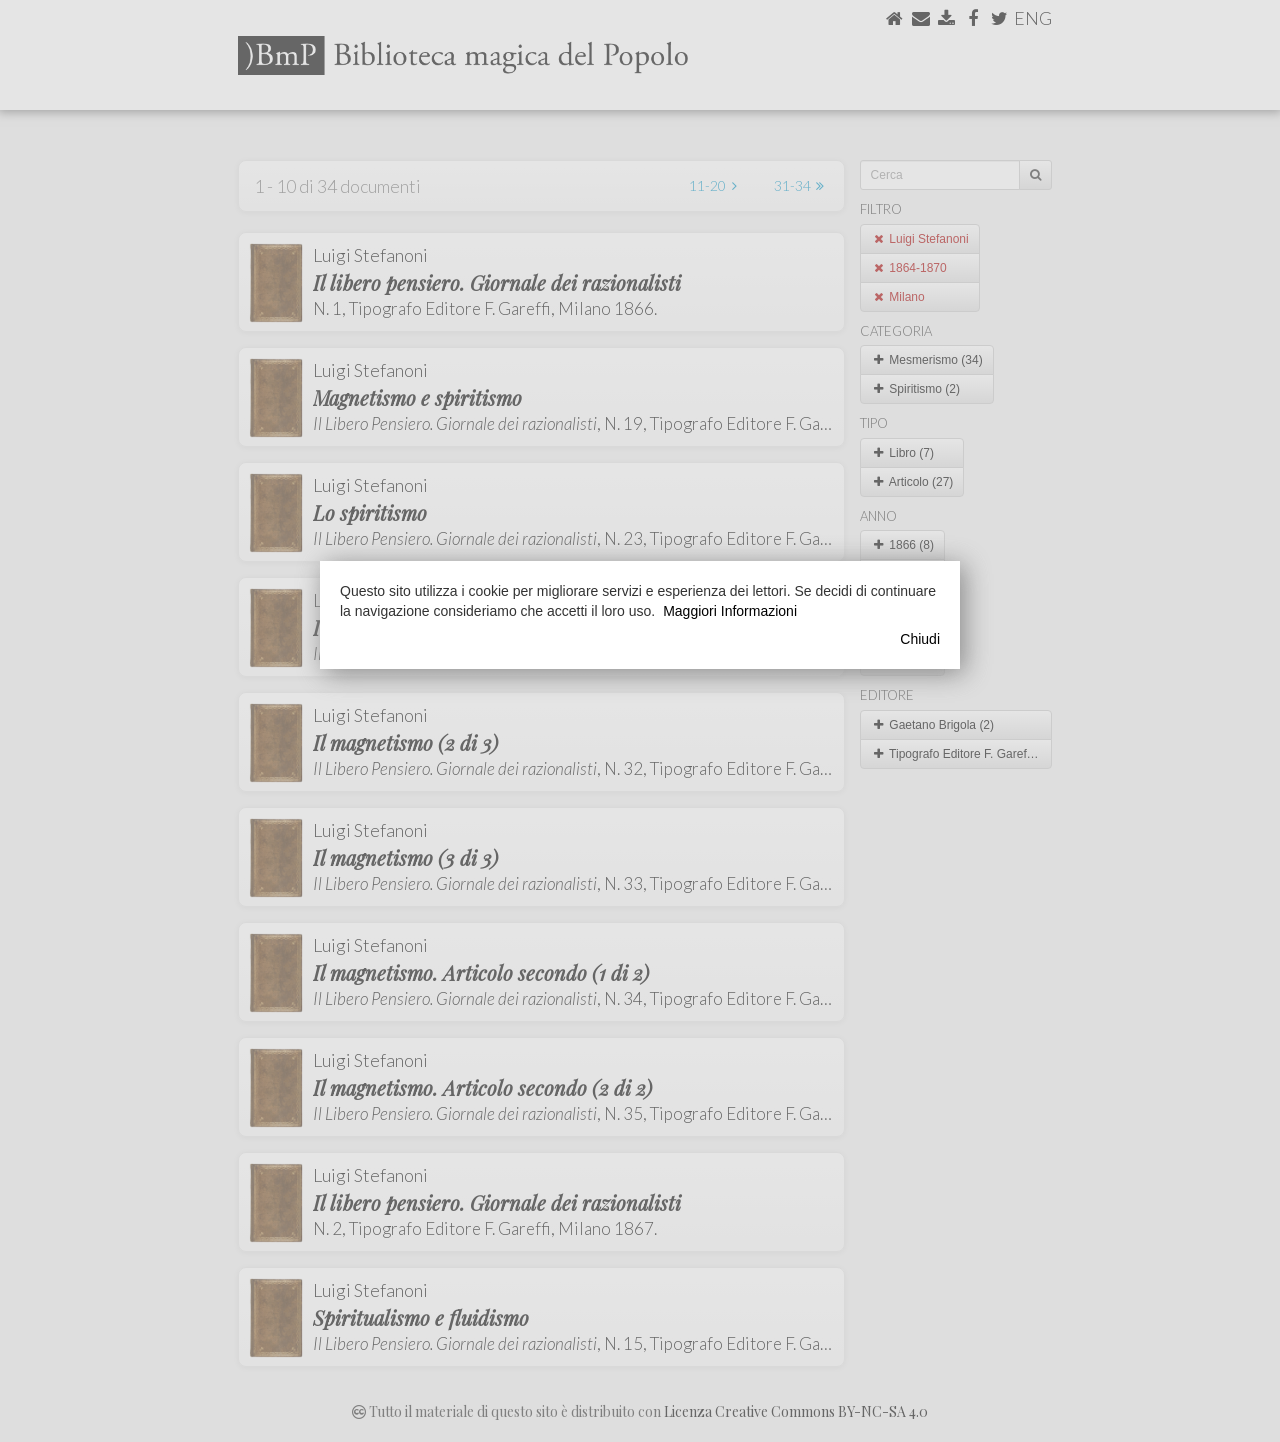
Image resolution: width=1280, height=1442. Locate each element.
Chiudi (920, 639)
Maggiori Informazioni (730, 611)
